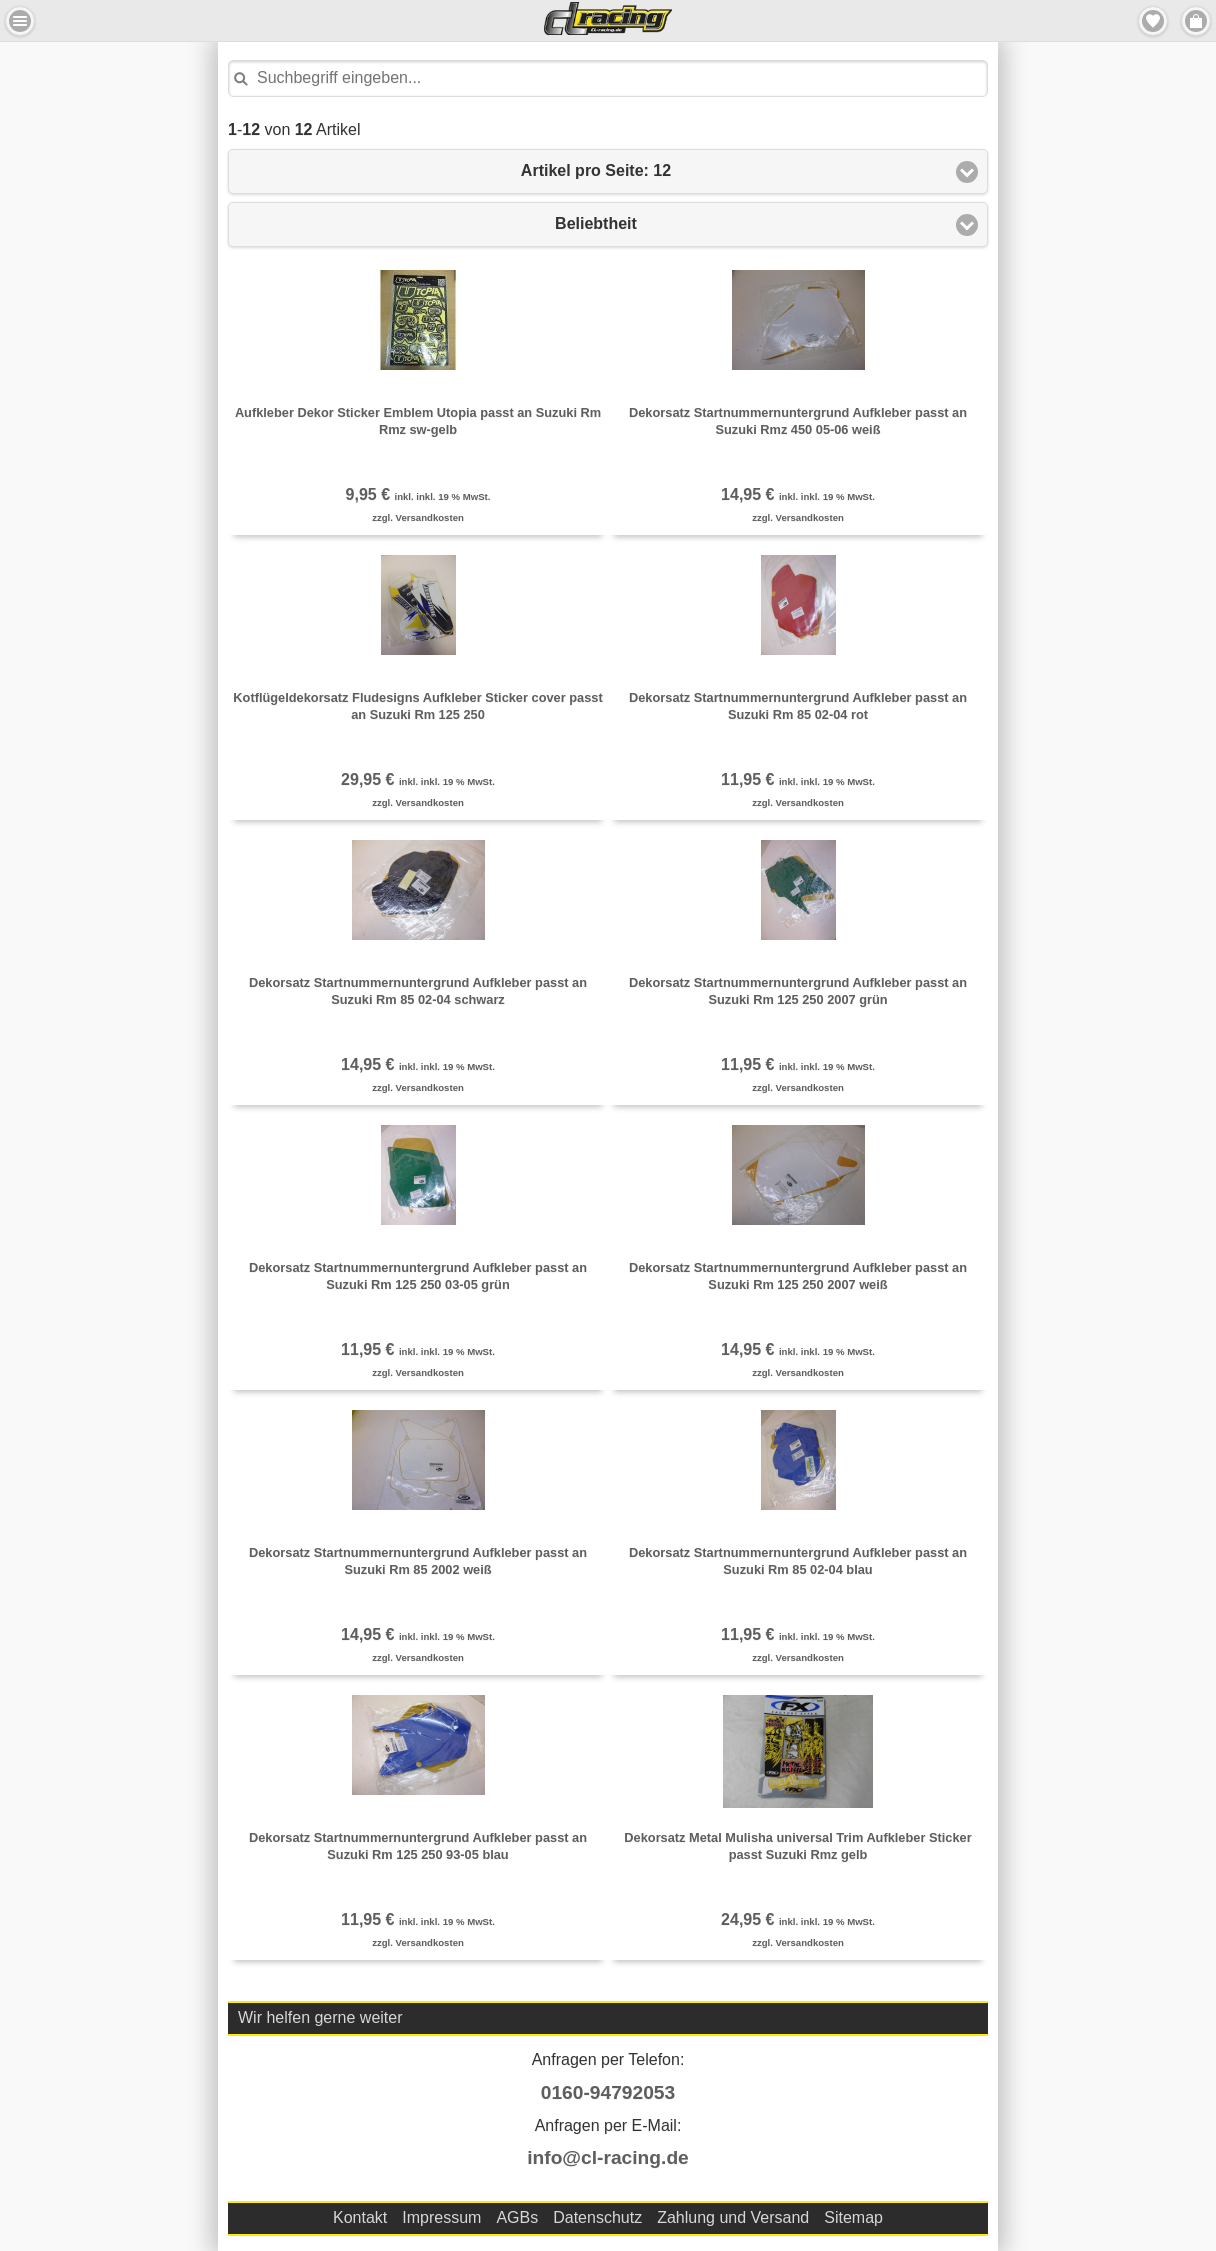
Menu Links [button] (20, 21)
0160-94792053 (608, 2092)
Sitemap (853, 2217)
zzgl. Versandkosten (418, 517)
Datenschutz (597, 2217)
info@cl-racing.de (608, 2157)
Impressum (441, 2217)
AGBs (517, 2217)
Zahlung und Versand (733, 2217)
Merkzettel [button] (1153, 21)
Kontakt (360, 2217)
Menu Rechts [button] (1196, 21)
